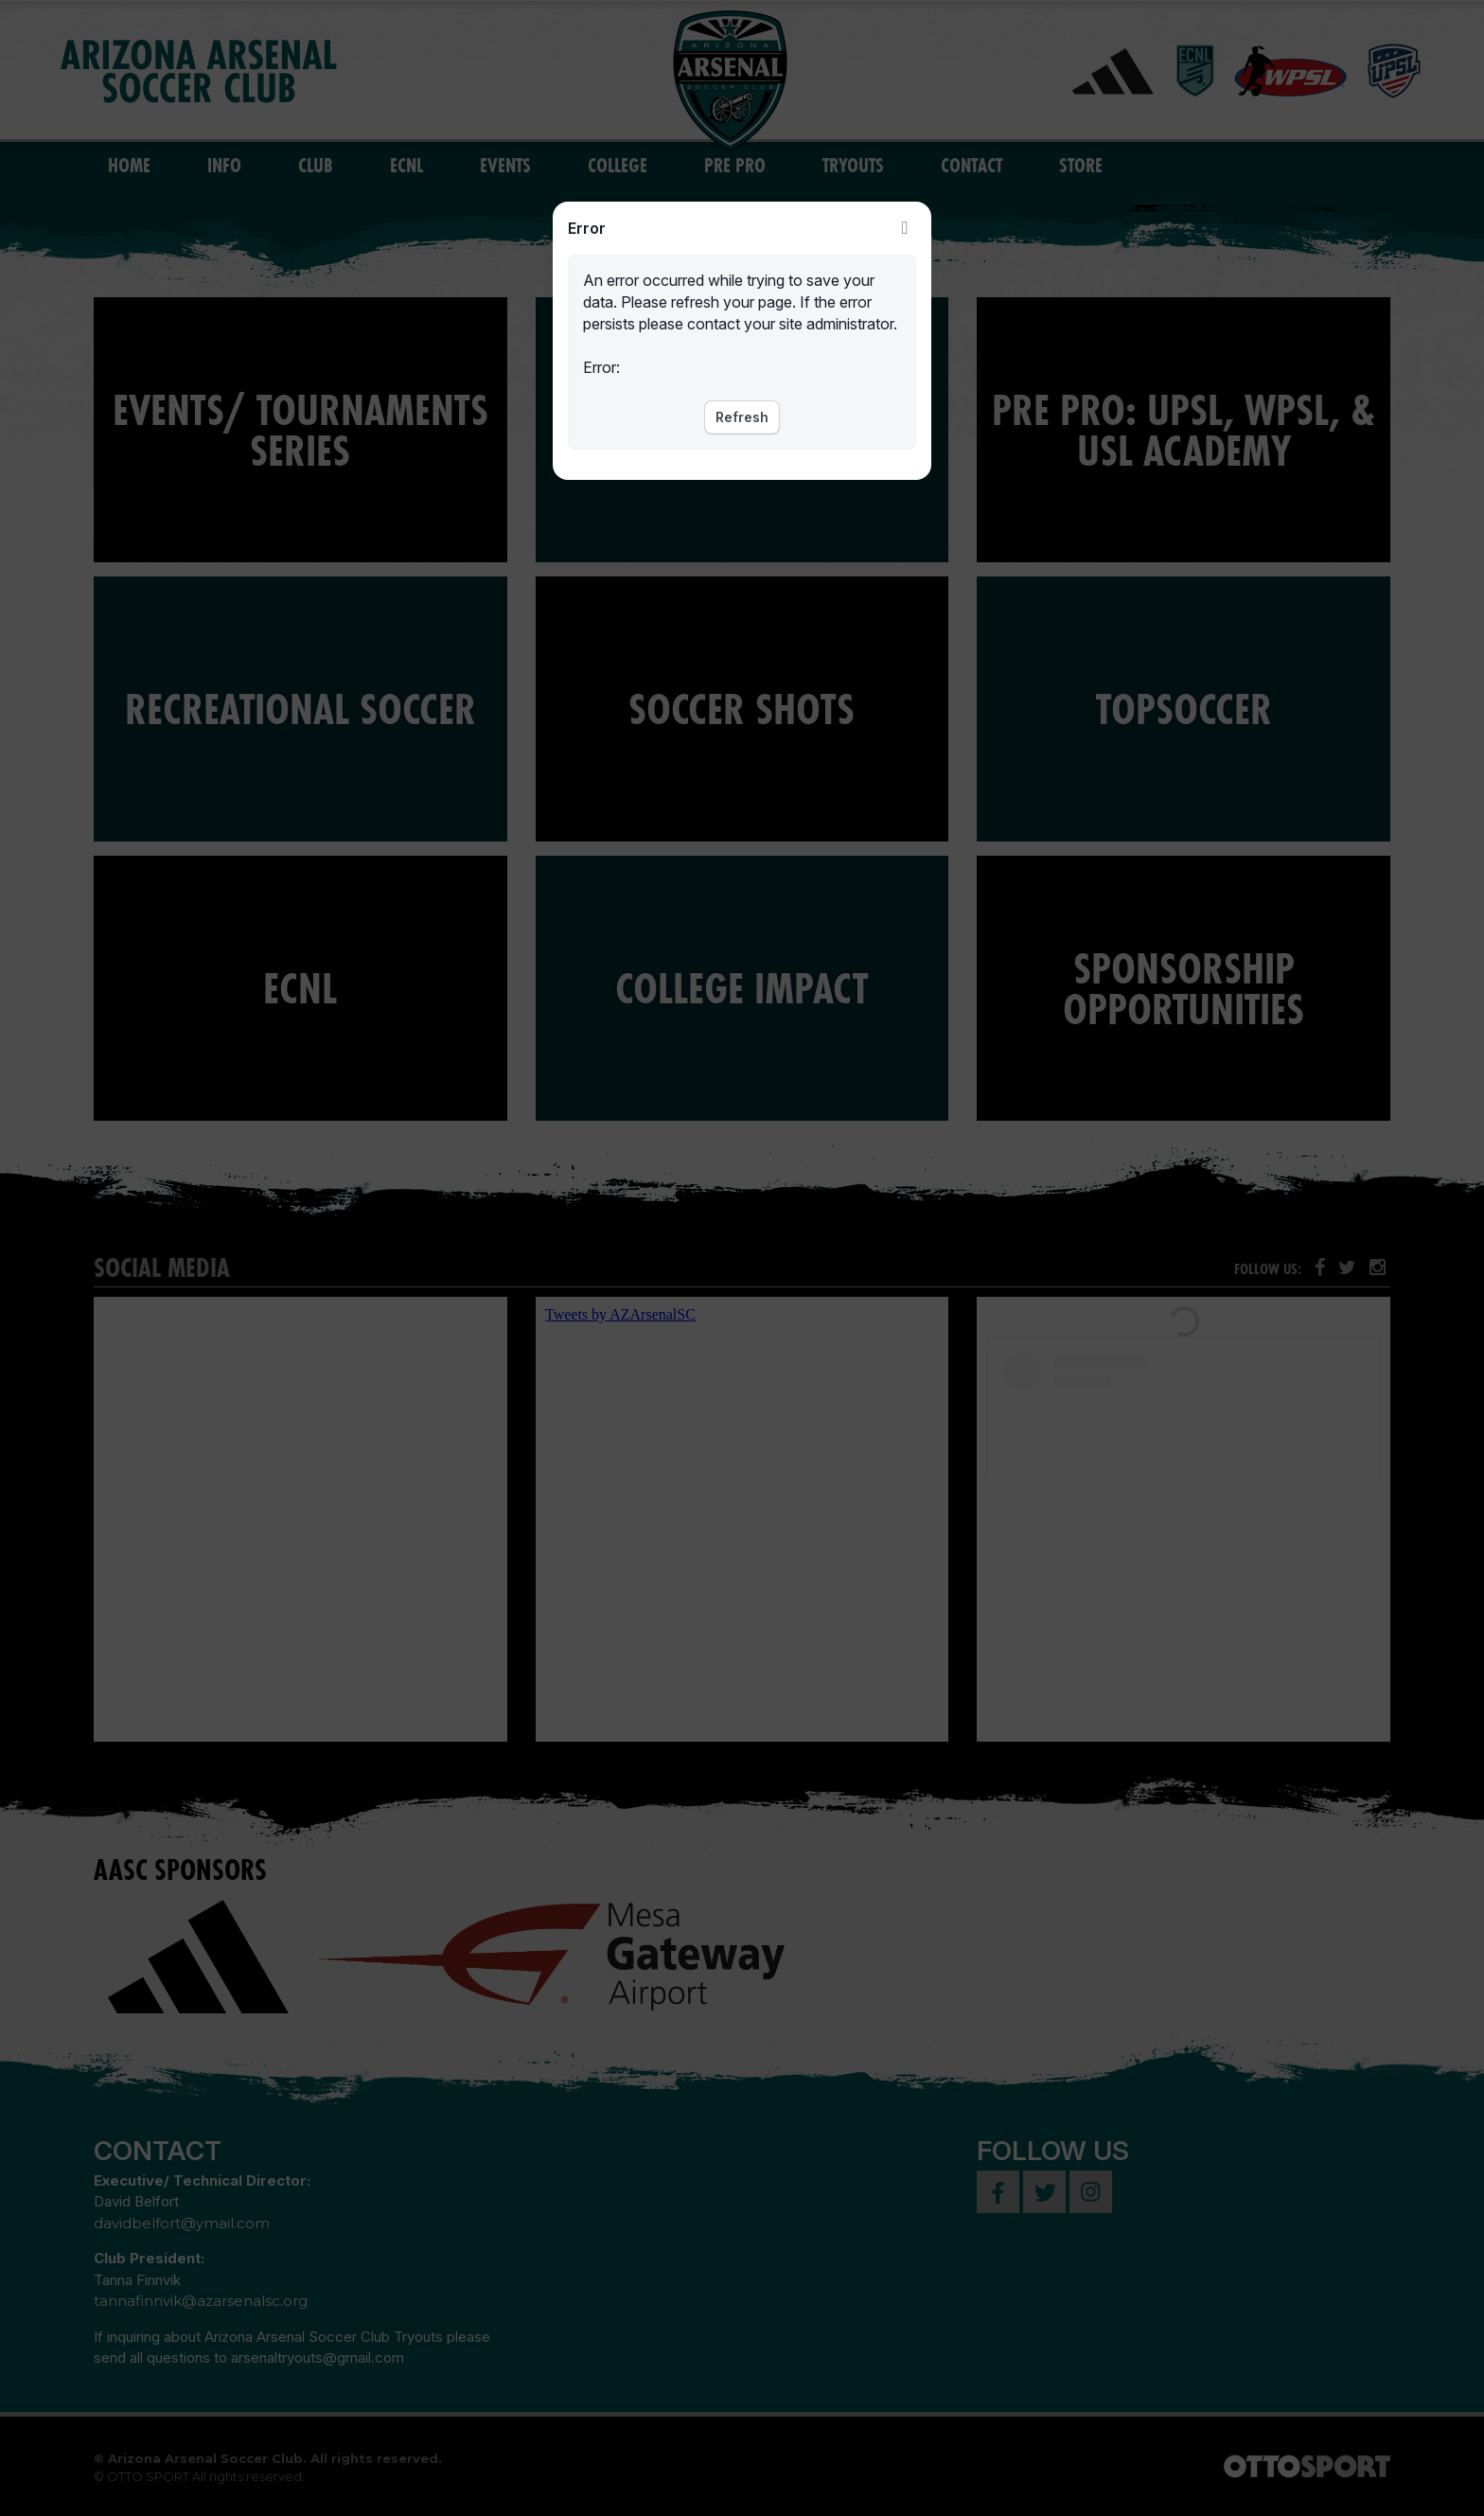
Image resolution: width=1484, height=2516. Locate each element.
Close (904, 228)
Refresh (742, 417)
